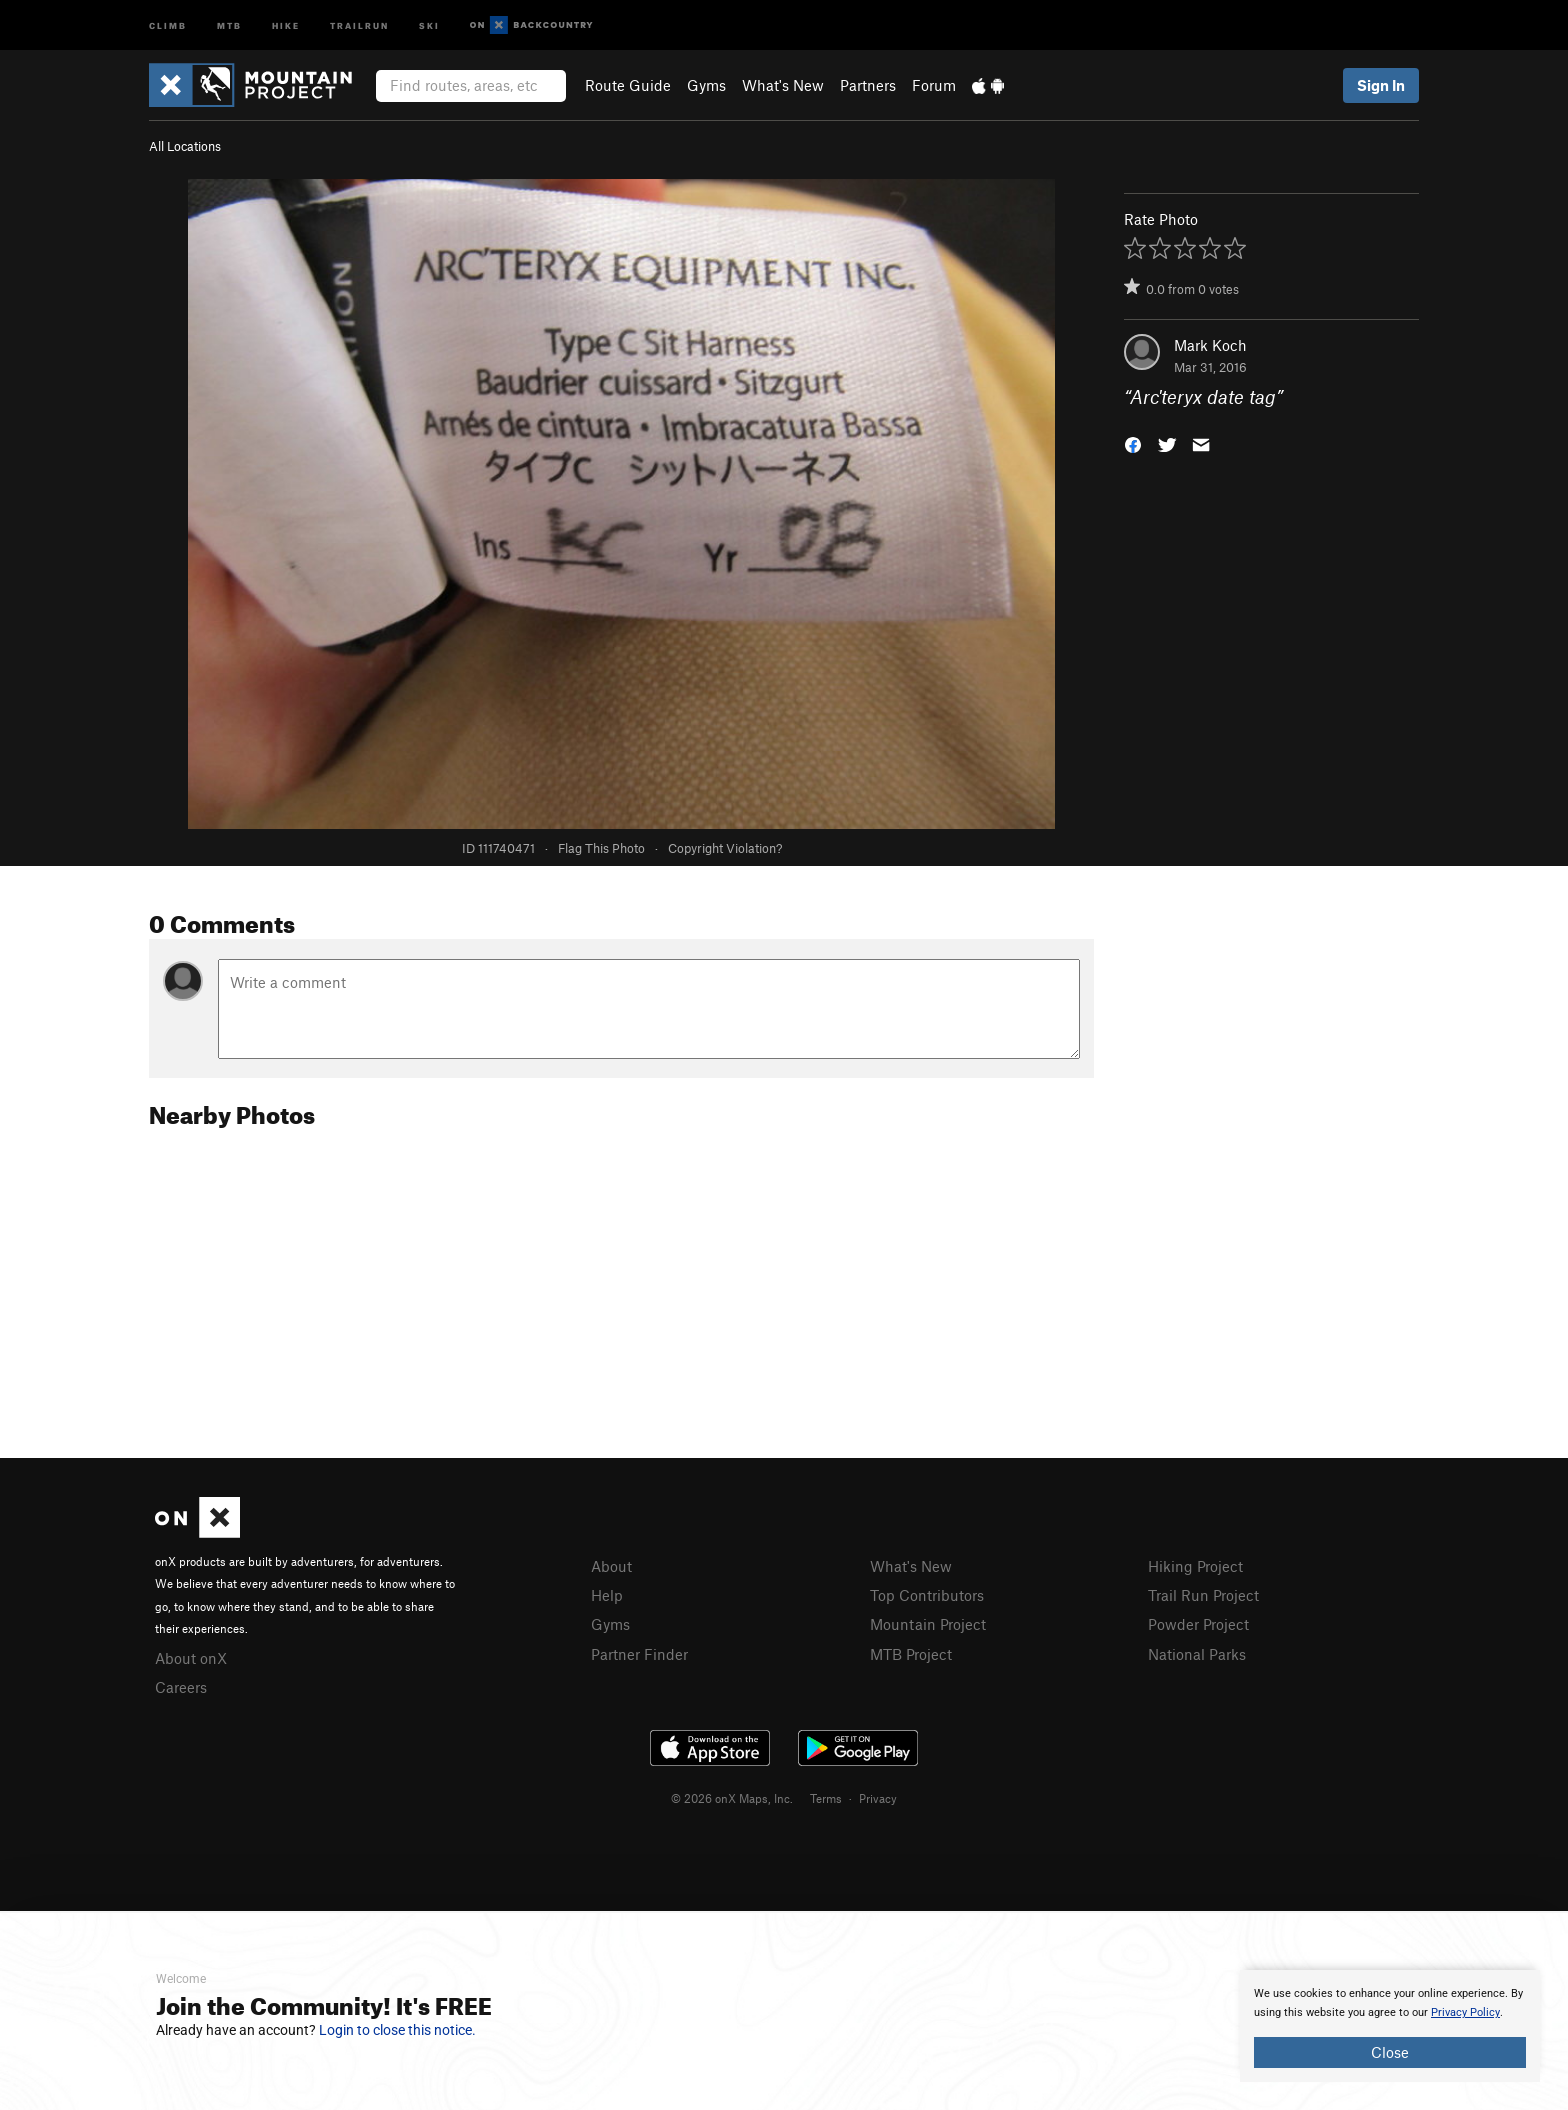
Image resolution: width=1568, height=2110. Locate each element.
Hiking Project (1195, 1566)
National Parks (1197, 1654)
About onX (191, 1658)
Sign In (1381, 85)
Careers (181, 1687)
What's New (783, 85)
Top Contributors (927, 1595)
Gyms (706, 85)
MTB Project (911, 1654)
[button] (1133, 443)
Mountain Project (928, 1624)
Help (607, 1595)
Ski (429, 24)
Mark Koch (1210, 345)
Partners (868, 85)
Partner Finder (639, 1654)
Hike (286, 24)
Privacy (878, 1798)
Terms (826, 1798)
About (611, 1566)
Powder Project (1198, 1624)
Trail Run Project (1203, 1595)
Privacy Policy (1465, 2012)
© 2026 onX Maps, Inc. (732, 1798)
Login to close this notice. (397, 2030)
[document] (1390, 2026)
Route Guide (628, 85)
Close (1390, 2052)
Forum (934, 85)
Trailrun (359, 24)
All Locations (185, 146)
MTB (229, 24)
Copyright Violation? (725, 848)
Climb (168, 24)
